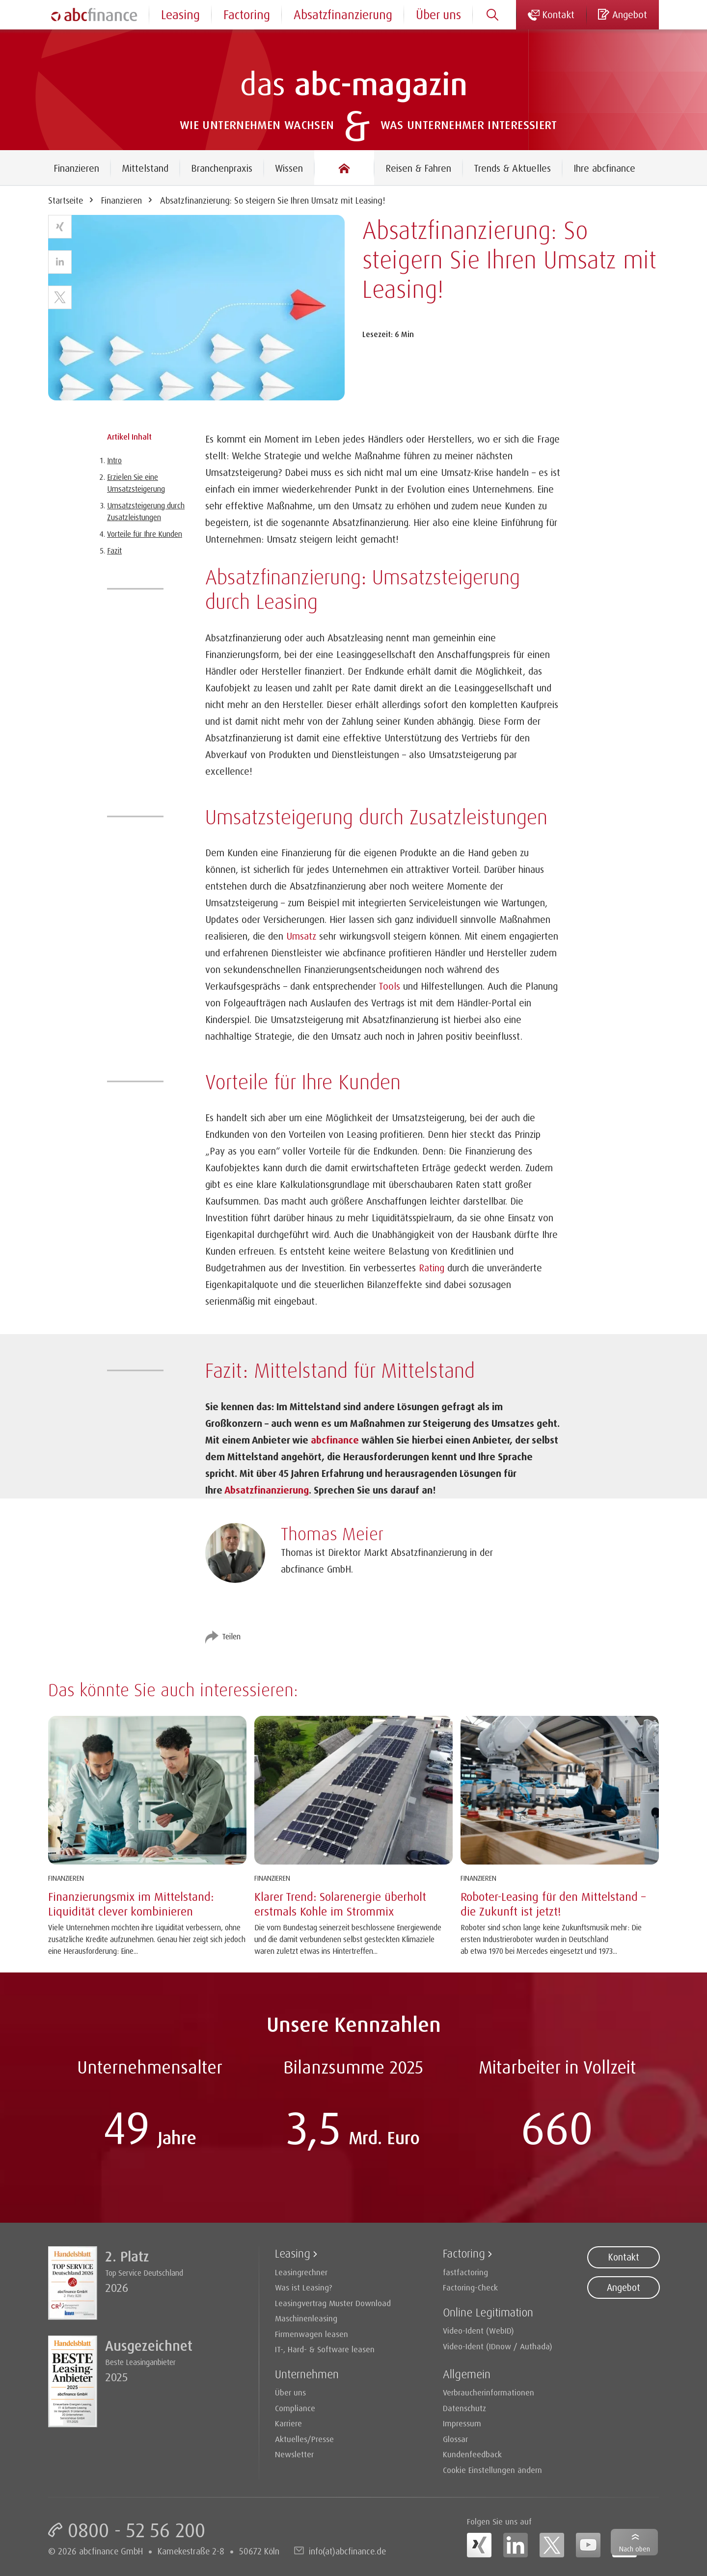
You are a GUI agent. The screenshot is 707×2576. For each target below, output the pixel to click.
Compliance (295, 2408)
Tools (389, 986)
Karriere (288, 2423)
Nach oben (634, 2549)
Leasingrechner (301, 2272)
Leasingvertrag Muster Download (333, 2303)
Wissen (289, 168)
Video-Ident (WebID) (478, 2330)
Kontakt (623, 2257)
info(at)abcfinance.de (347, 2551)
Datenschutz (464, 2408)
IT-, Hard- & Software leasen (325, 2349)
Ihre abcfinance (604, 168)
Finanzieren (76, 168)
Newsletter (294, 2454)
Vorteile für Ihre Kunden (144, 534)
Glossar (455, 2439)
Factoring (246, 14)
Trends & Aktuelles (512, 168)
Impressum (462, 2423)
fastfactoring (465, 2272)
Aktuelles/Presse (304, 2439)
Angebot (623, 2287)
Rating (431, 1268)
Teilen (231, 1636)
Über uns (438, 14)
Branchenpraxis (221, 168)
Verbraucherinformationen (488, 2392)
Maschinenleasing (306, 2318)
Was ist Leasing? (303, 2287)
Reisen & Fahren (418, 168)
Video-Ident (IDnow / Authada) (497, 2346)
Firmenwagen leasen (311, 2334)
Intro (114, 460)
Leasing (180, 14)
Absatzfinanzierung (343, 14)
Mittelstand (145, 168)
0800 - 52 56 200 (136, 2530)
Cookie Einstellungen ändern (492, 2470)
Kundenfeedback (472, 2454)
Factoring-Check (470, 2287)
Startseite (65, 200)
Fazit (114, 550)
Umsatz (301, 936)
